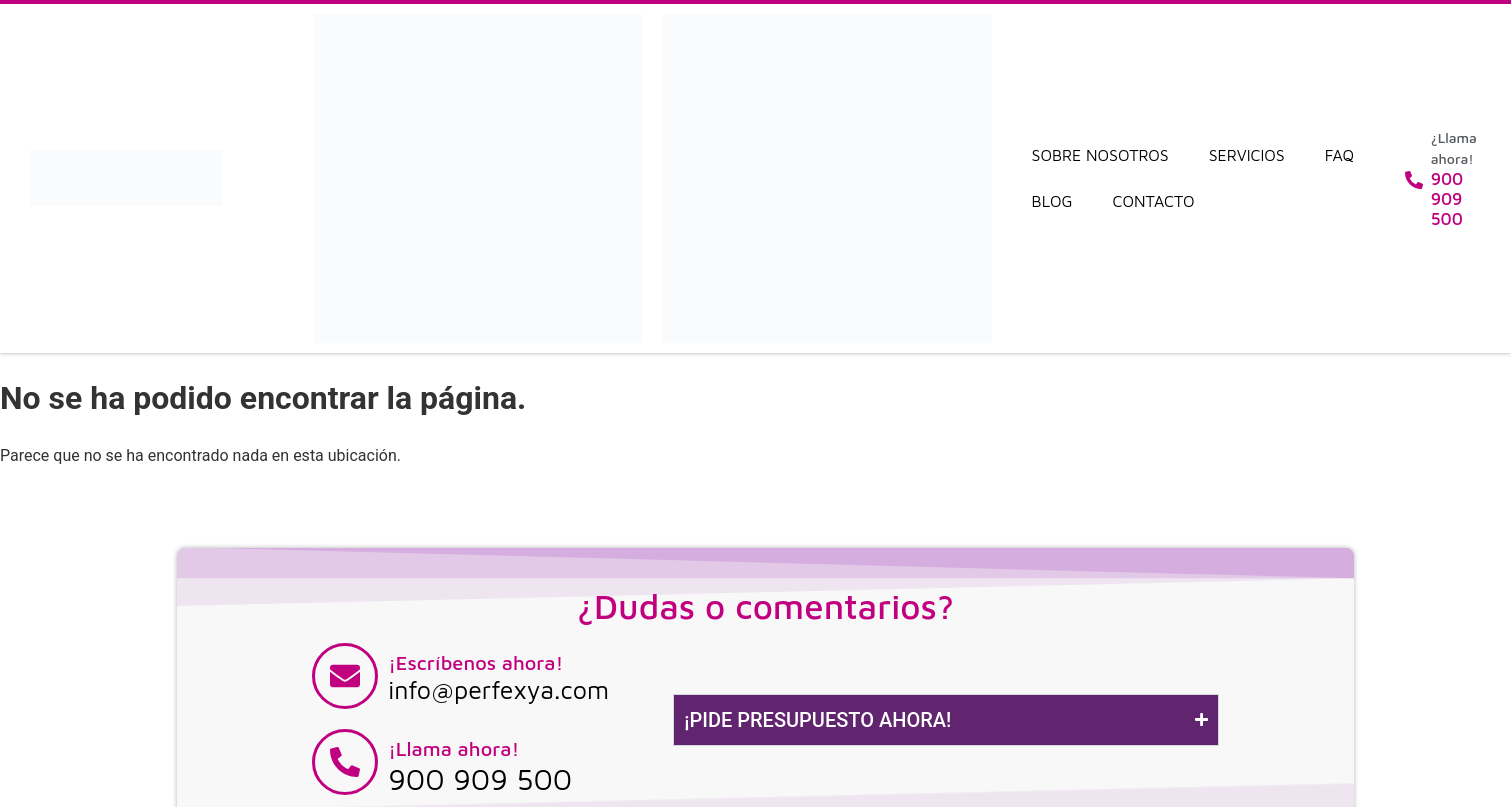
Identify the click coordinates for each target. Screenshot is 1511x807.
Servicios (1247, 155)
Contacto (1154, 201)
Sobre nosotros (1100, 155)
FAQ (1339, 155)
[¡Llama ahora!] (345, 762)
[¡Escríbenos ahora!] (345, 676)
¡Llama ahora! (453, 748)
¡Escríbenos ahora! (475, 662)
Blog (1052, 201)
